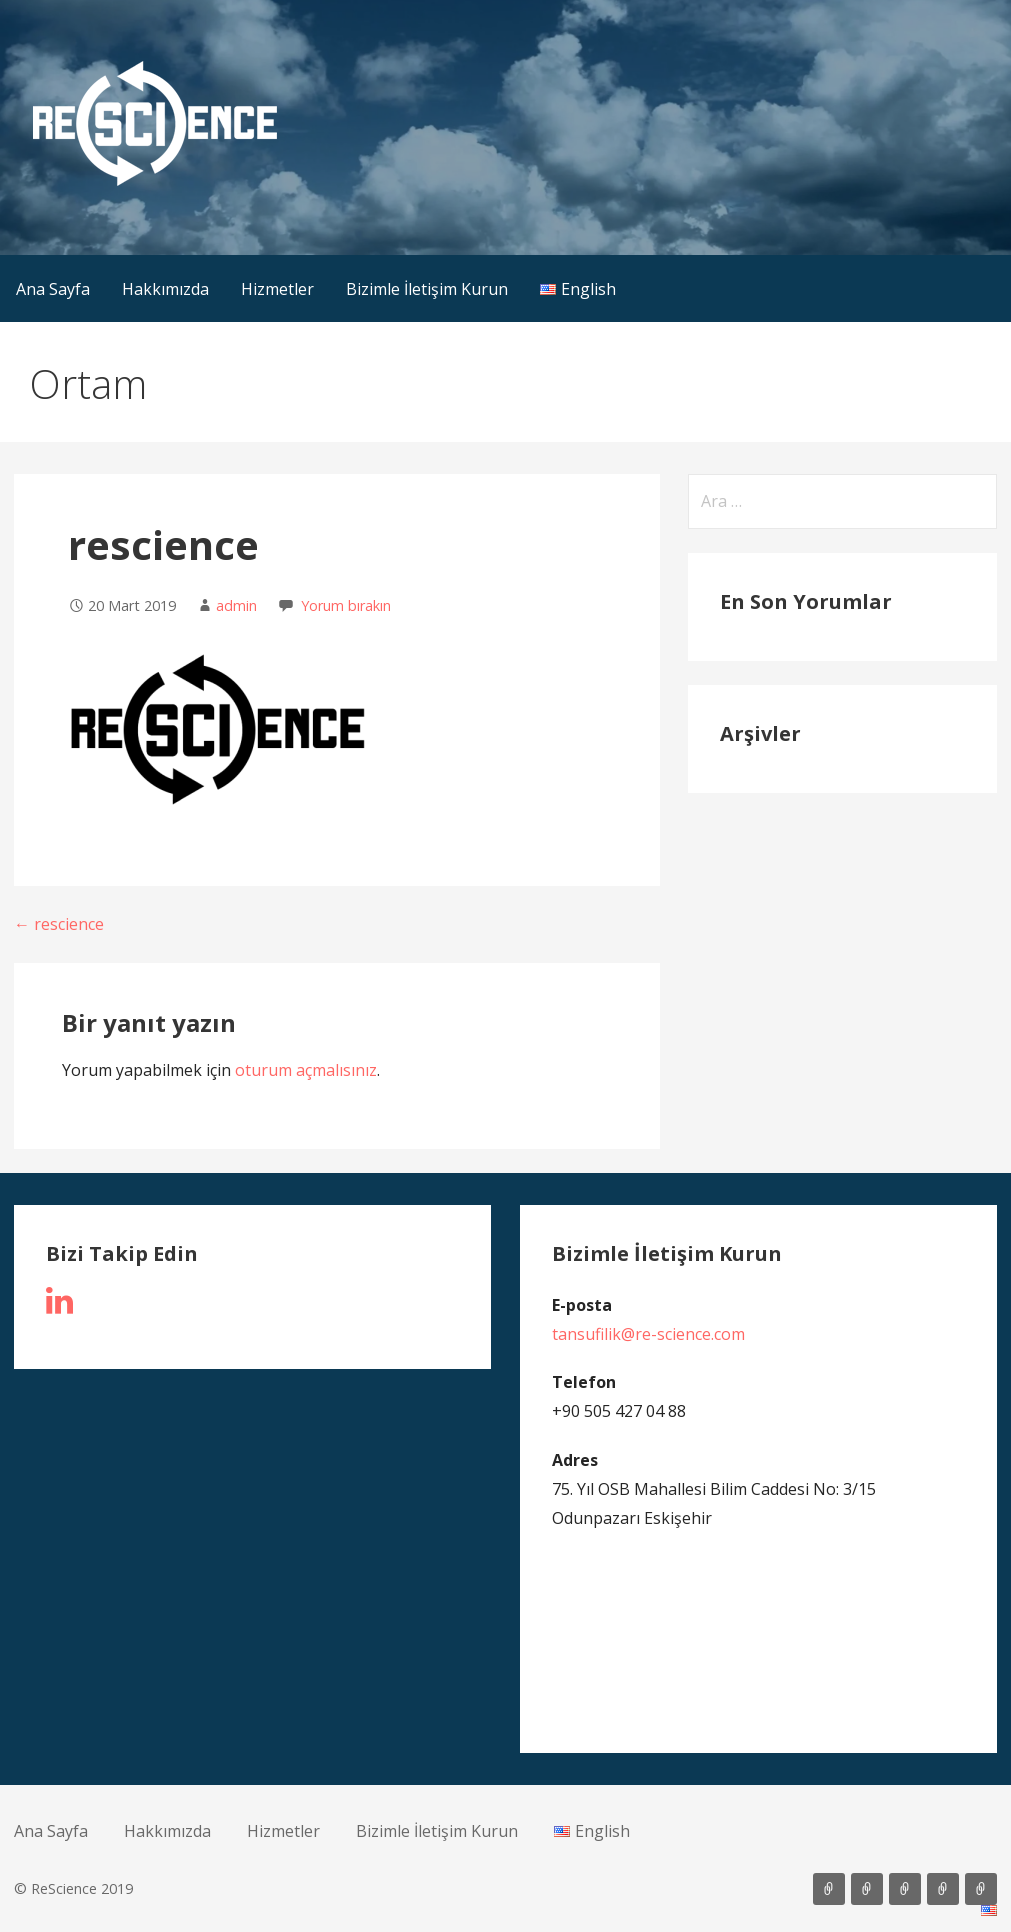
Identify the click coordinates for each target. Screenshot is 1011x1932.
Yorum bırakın (346, 605)
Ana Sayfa (53, 289)
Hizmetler (277, 289)
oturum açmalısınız (306, 1070)
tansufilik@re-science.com (648, 1334)
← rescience (59, 924)
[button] (155, 123)
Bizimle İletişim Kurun (427, 289)
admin (236, 605)
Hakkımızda (165, 289)
